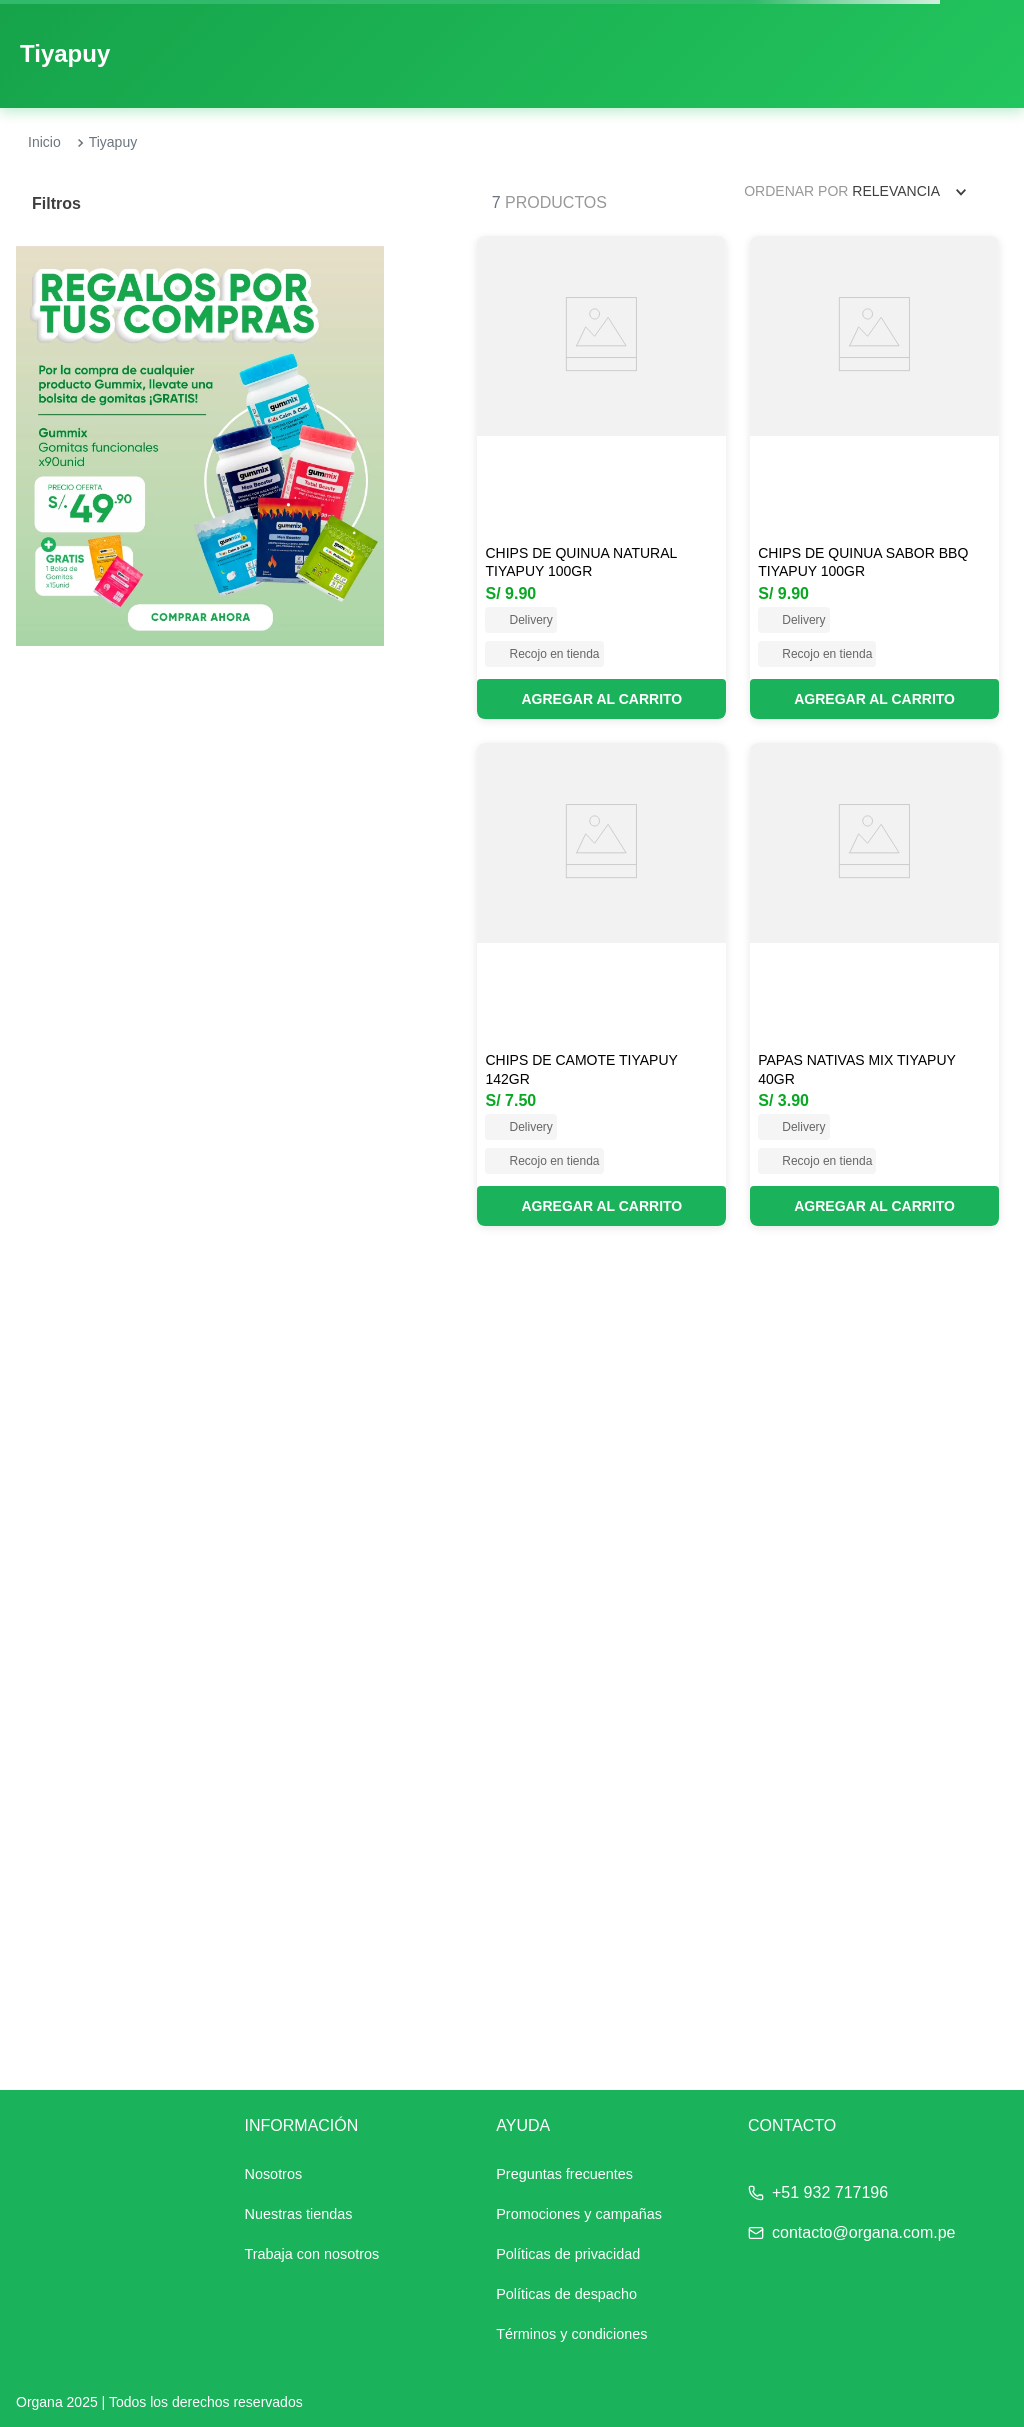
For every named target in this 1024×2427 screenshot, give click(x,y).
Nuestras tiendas (299, 2214)
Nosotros (274, 2174)
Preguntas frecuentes (564, 2174)
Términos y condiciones (571, 2334)
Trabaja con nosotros (312, 2254)
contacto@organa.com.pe (863, 2232)
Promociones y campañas (579, 2214)
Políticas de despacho (566, 2294)
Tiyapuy (113, 142)
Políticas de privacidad (568, 2254)
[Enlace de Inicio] (44, 143)
